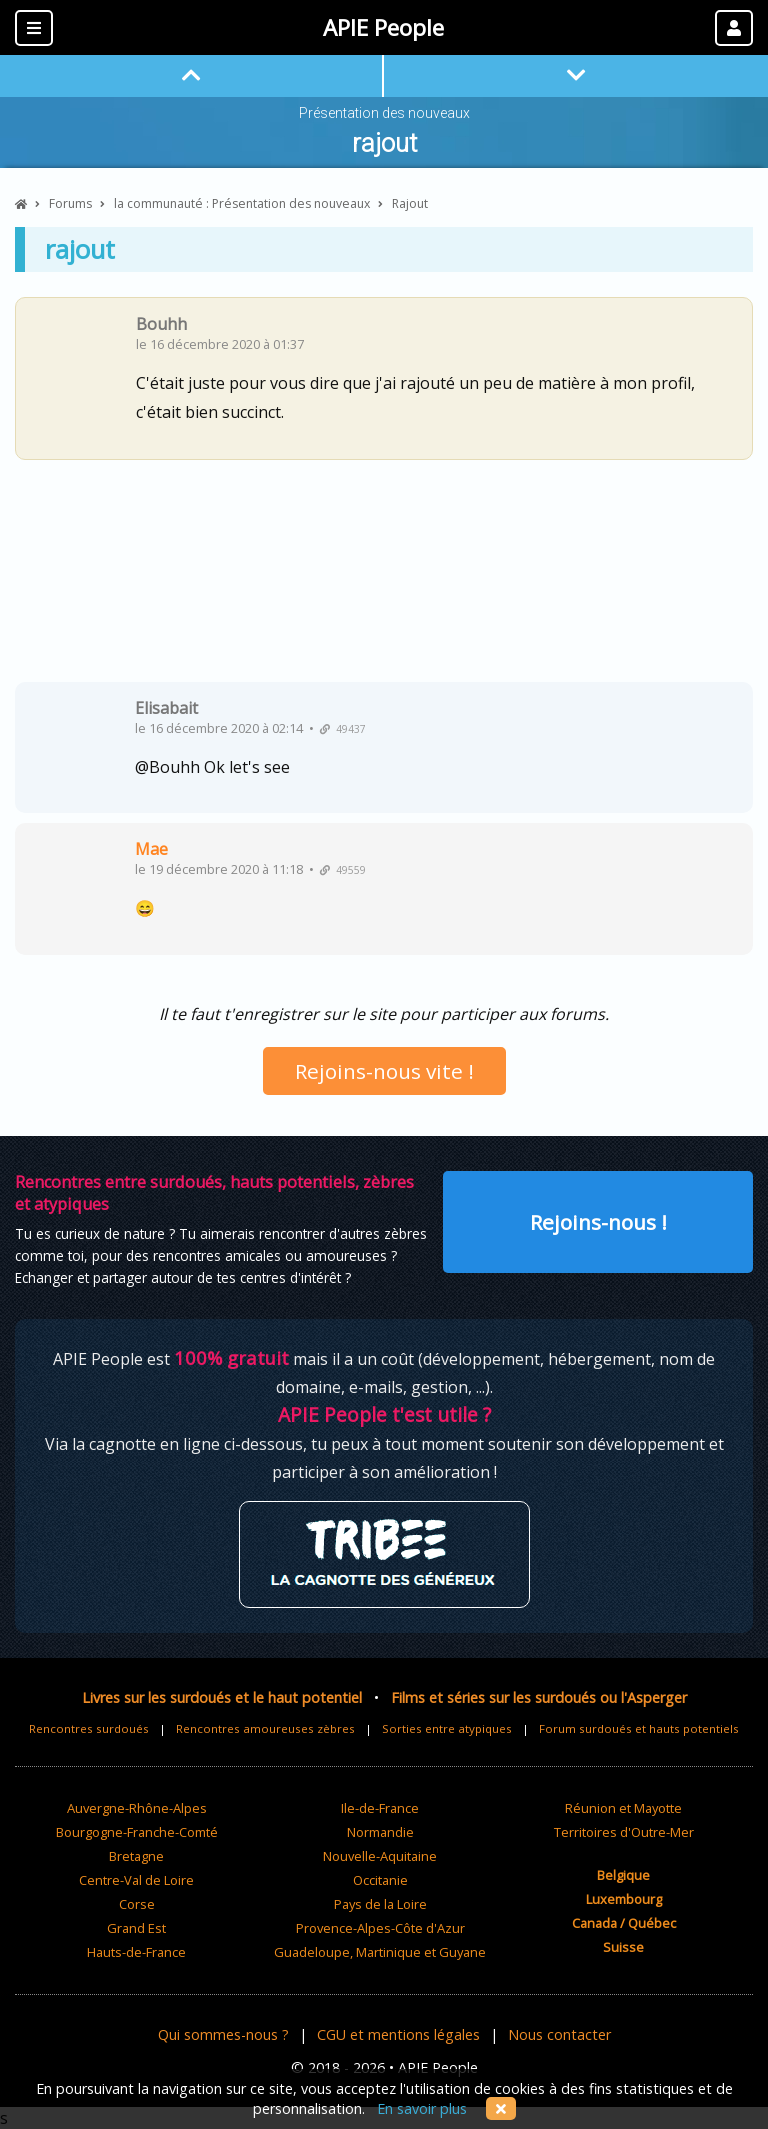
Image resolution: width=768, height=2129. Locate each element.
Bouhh (161, 324)
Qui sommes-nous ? (223, 2034)
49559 (343, 870)
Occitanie (380, 1880)
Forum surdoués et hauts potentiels (639, 1728)
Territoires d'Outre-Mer (624, 1832)
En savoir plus (422, 2108)
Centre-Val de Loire (136, 1880)
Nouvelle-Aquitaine (380, 1856)
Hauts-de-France (136, 1952)
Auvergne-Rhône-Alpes (137, 1808)
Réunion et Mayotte (623, 1808)
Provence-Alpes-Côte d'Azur (380, 1928)
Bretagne (136, 1856)
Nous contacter (559, 2034)
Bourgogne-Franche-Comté (137, 1832)
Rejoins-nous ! (598, 1222)
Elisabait (166, 708)
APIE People (383, 27)
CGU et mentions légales (398, 2034)
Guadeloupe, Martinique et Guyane (380, 1952)
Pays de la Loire (380, 1904)
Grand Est (136, 1928)
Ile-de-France (380, 1808)
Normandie (380, 1832)
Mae (151, 849)
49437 (343, 729)
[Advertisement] (384, 578)
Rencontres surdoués (89, 1728)
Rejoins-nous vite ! (384, 1071)
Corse (137, 1904)
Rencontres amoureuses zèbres (265, 1728)
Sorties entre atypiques (447, 1728)
